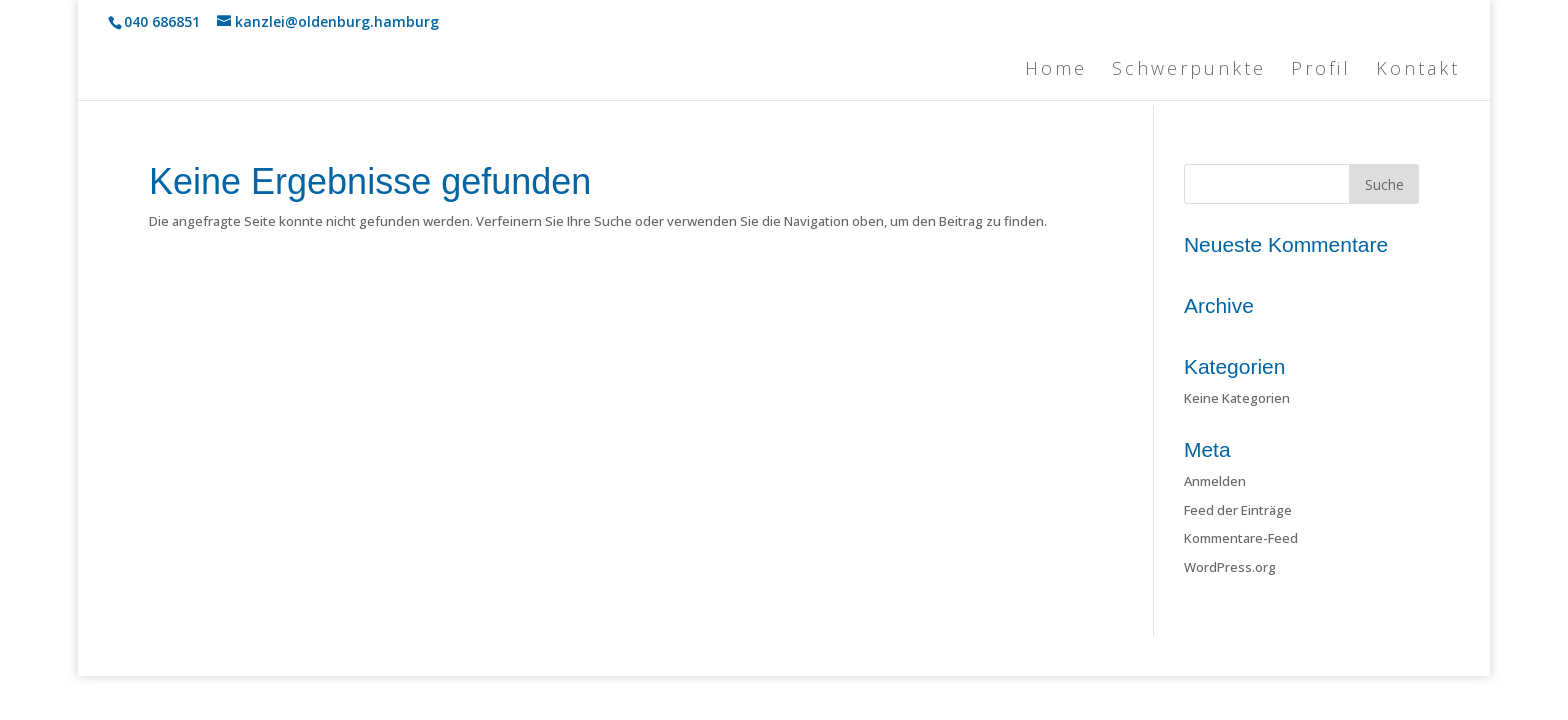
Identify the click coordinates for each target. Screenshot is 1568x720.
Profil (1321, 70)
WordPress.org (1230, 567)
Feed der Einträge (1238, 510)
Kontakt (1418, 70)
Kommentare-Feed (1241, 538)
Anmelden (1215, 481)
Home (1056, 70)
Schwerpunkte (1189, 70)
